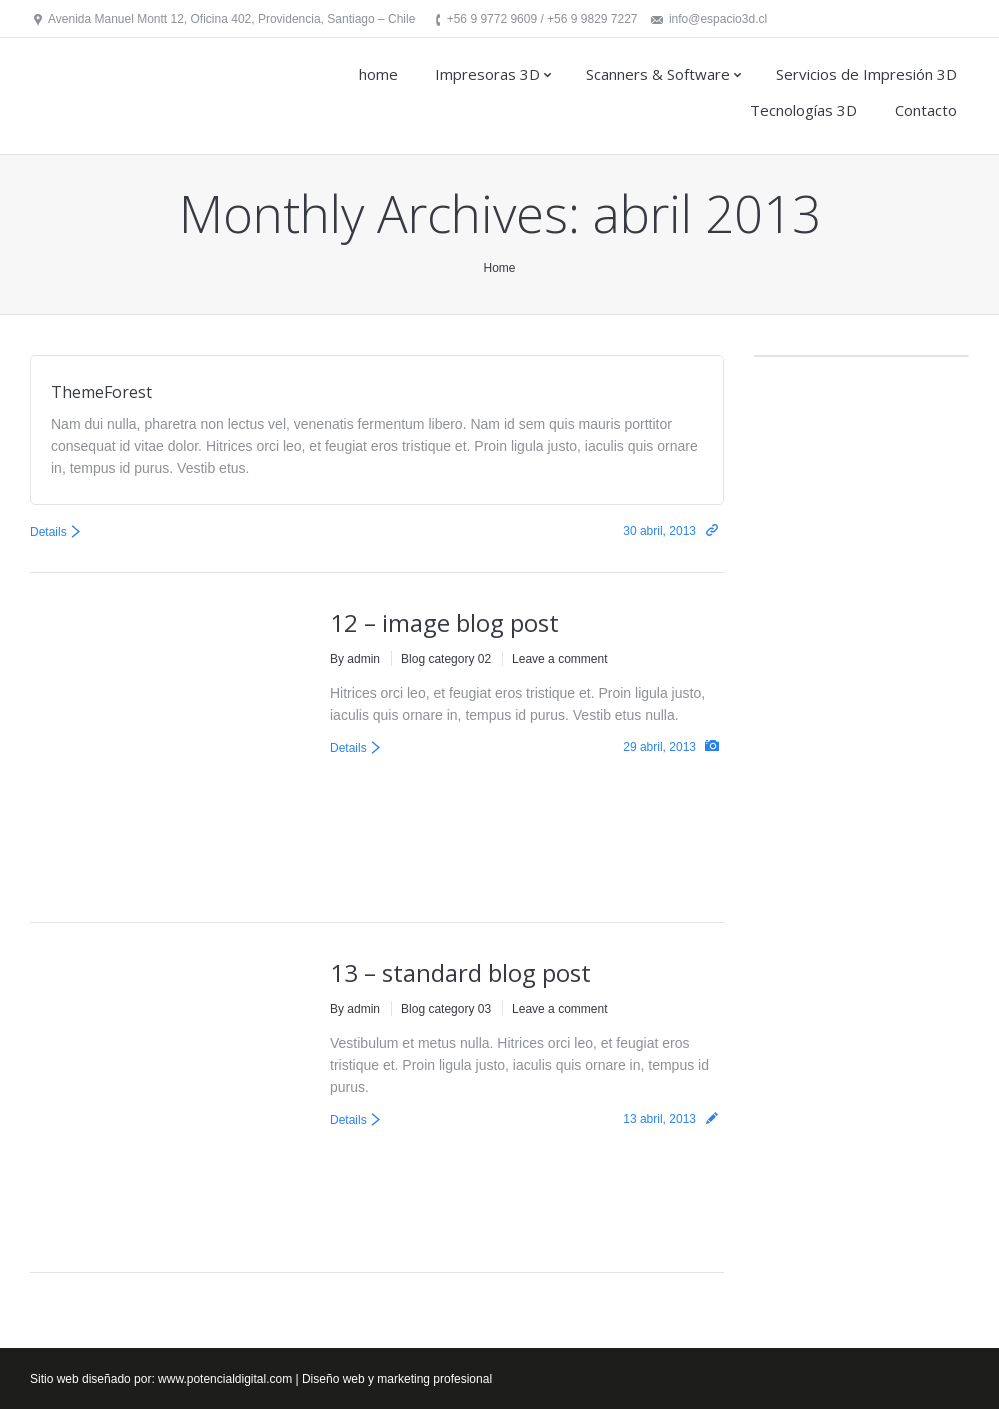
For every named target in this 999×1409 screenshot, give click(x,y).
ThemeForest (101, 392)
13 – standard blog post (460, 972)
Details (48, 532)
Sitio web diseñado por (90, 1379)
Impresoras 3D (487, 74)
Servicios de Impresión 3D (866, 74)
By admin (355, 659)
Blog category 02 (446, 659)
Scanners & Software (658, 74)
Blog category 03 (446, 1009)
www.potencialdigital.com (225, 1379)
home (378, 74)
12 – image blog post (444, 622)
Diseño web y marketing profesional (397, 1379)
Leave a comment (559, 659)
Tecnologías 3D (803, 110)
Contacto (926, 110)
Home (499, 268)
